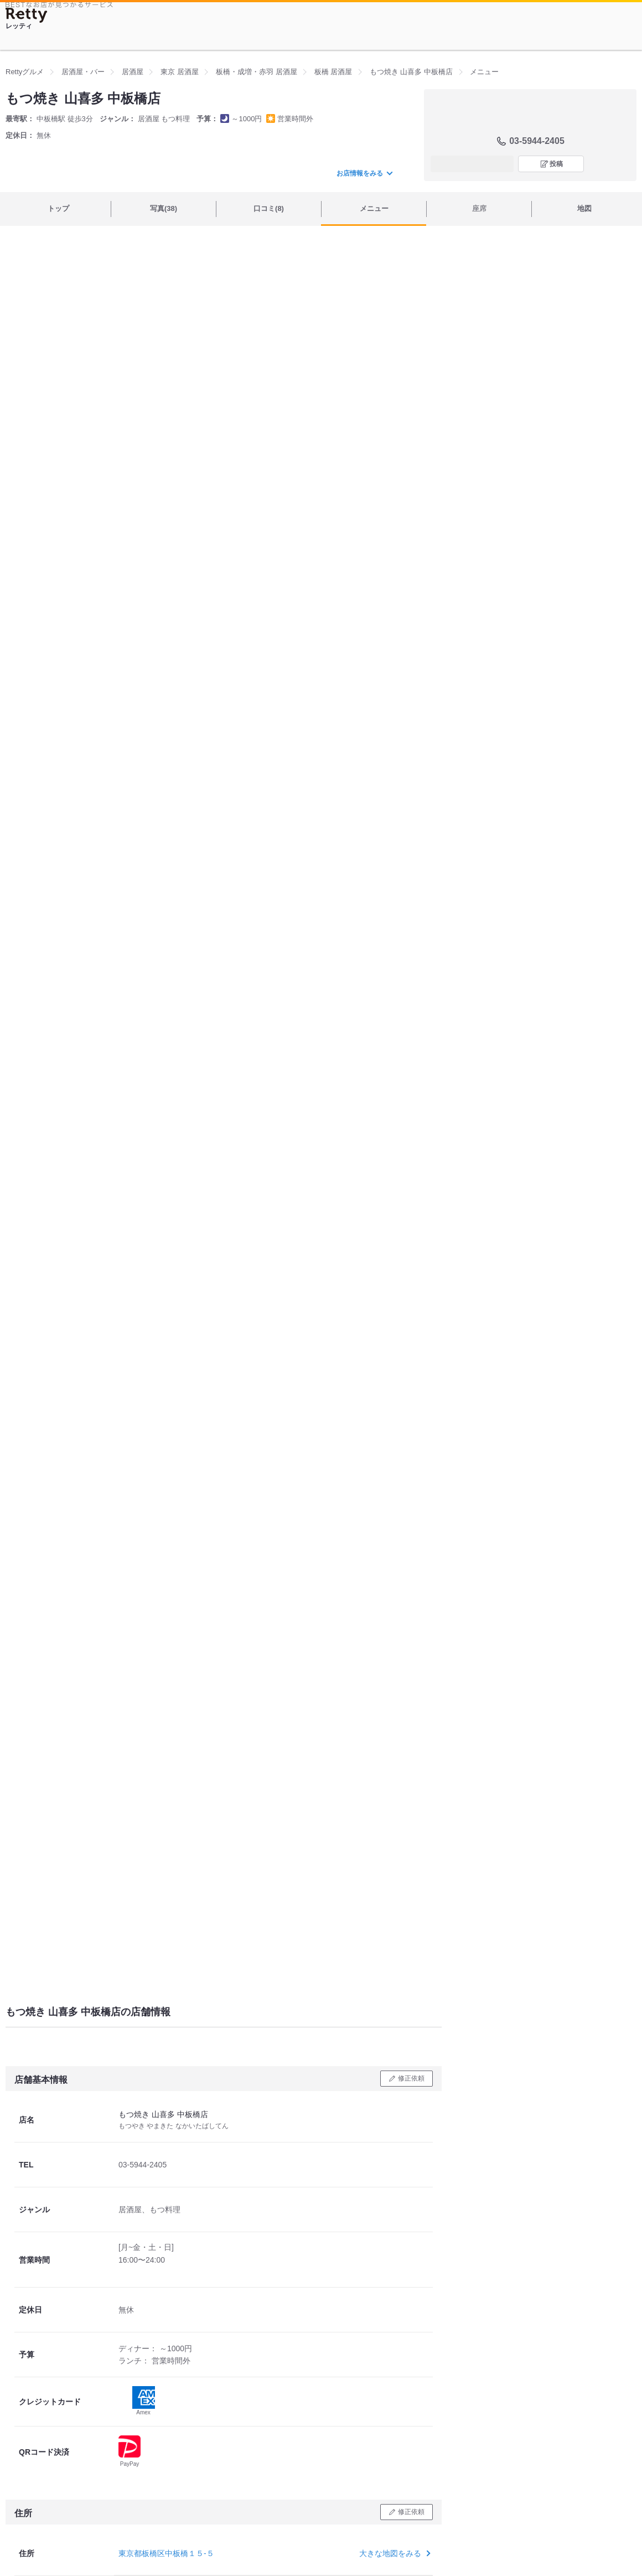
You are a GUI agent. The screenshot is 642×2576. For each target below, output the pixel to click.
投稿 (556, 164)
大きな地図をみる (393, 2553)
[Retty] (27, 15)
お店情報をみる (364, 173)
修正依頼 (411, 2078)
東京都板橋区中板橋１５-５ (166, 2553)
